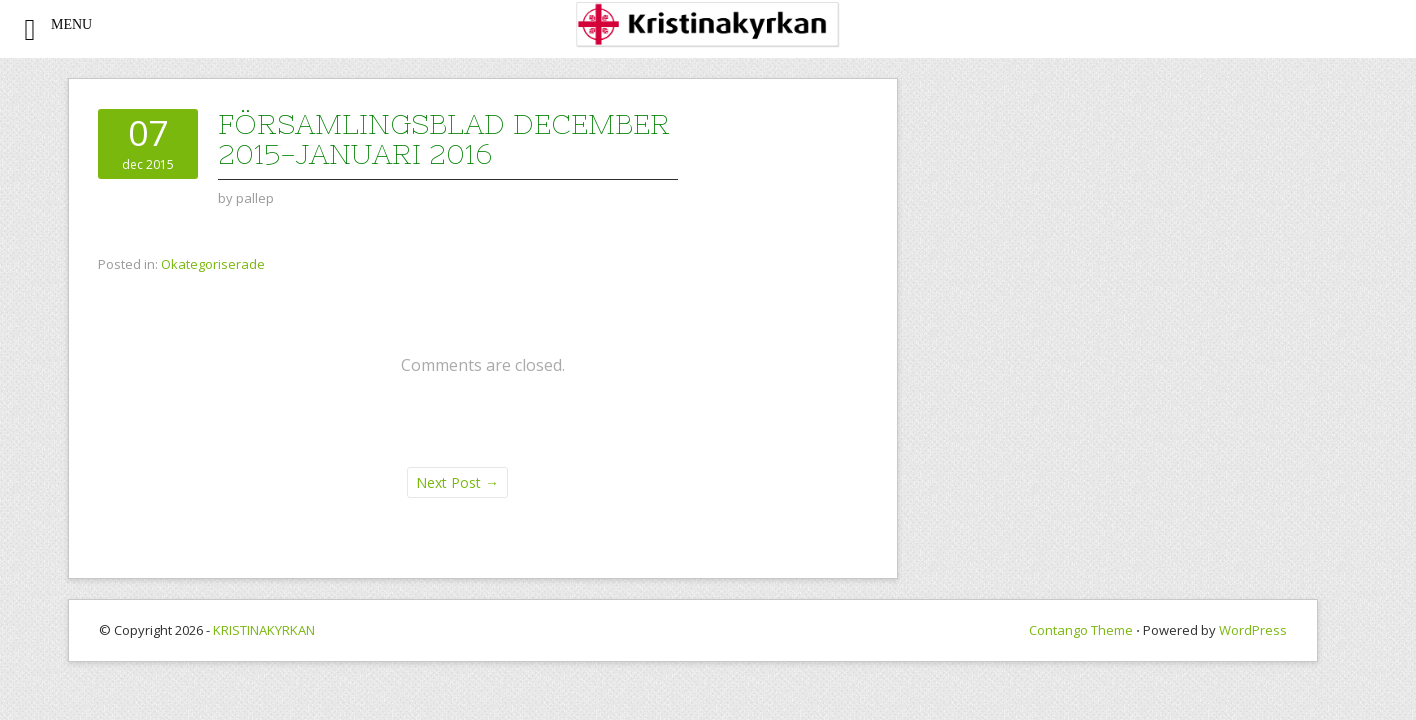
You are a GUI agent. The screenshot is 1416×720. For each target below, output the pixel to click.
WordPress (1253, 630)
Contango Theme (1081, 630)
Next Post (457, 482)
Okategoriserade (213, 264)
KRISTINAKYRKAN (264, 630)
